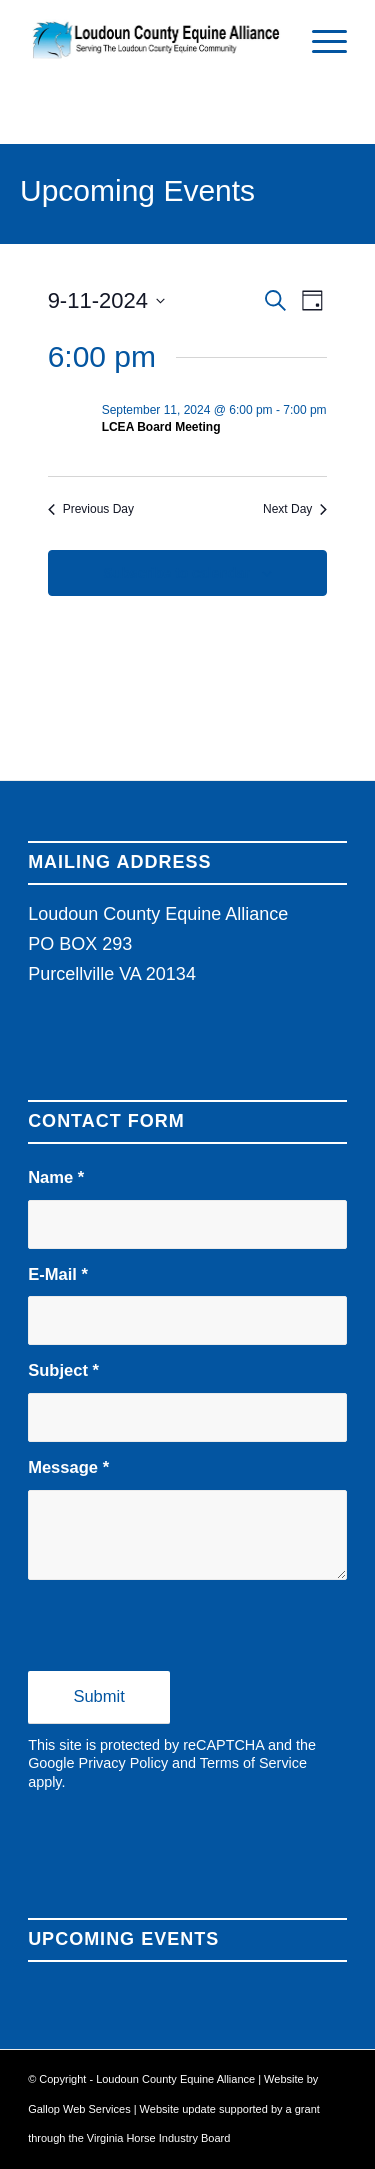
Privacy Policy (124, 1763)
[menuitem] (319, 40)
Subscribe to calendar (176, 573)
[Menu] (319, 40)
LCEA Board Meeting (161, 427)
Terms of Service (253, 1763)
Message (68, 1467)
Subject (63, 1370)
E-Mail (58, 1274)
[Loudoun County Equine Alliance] (155, 40)
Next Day (295, 509)
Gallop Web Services (81, 2109)
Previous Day (91, 509)
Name (56, 1177)
